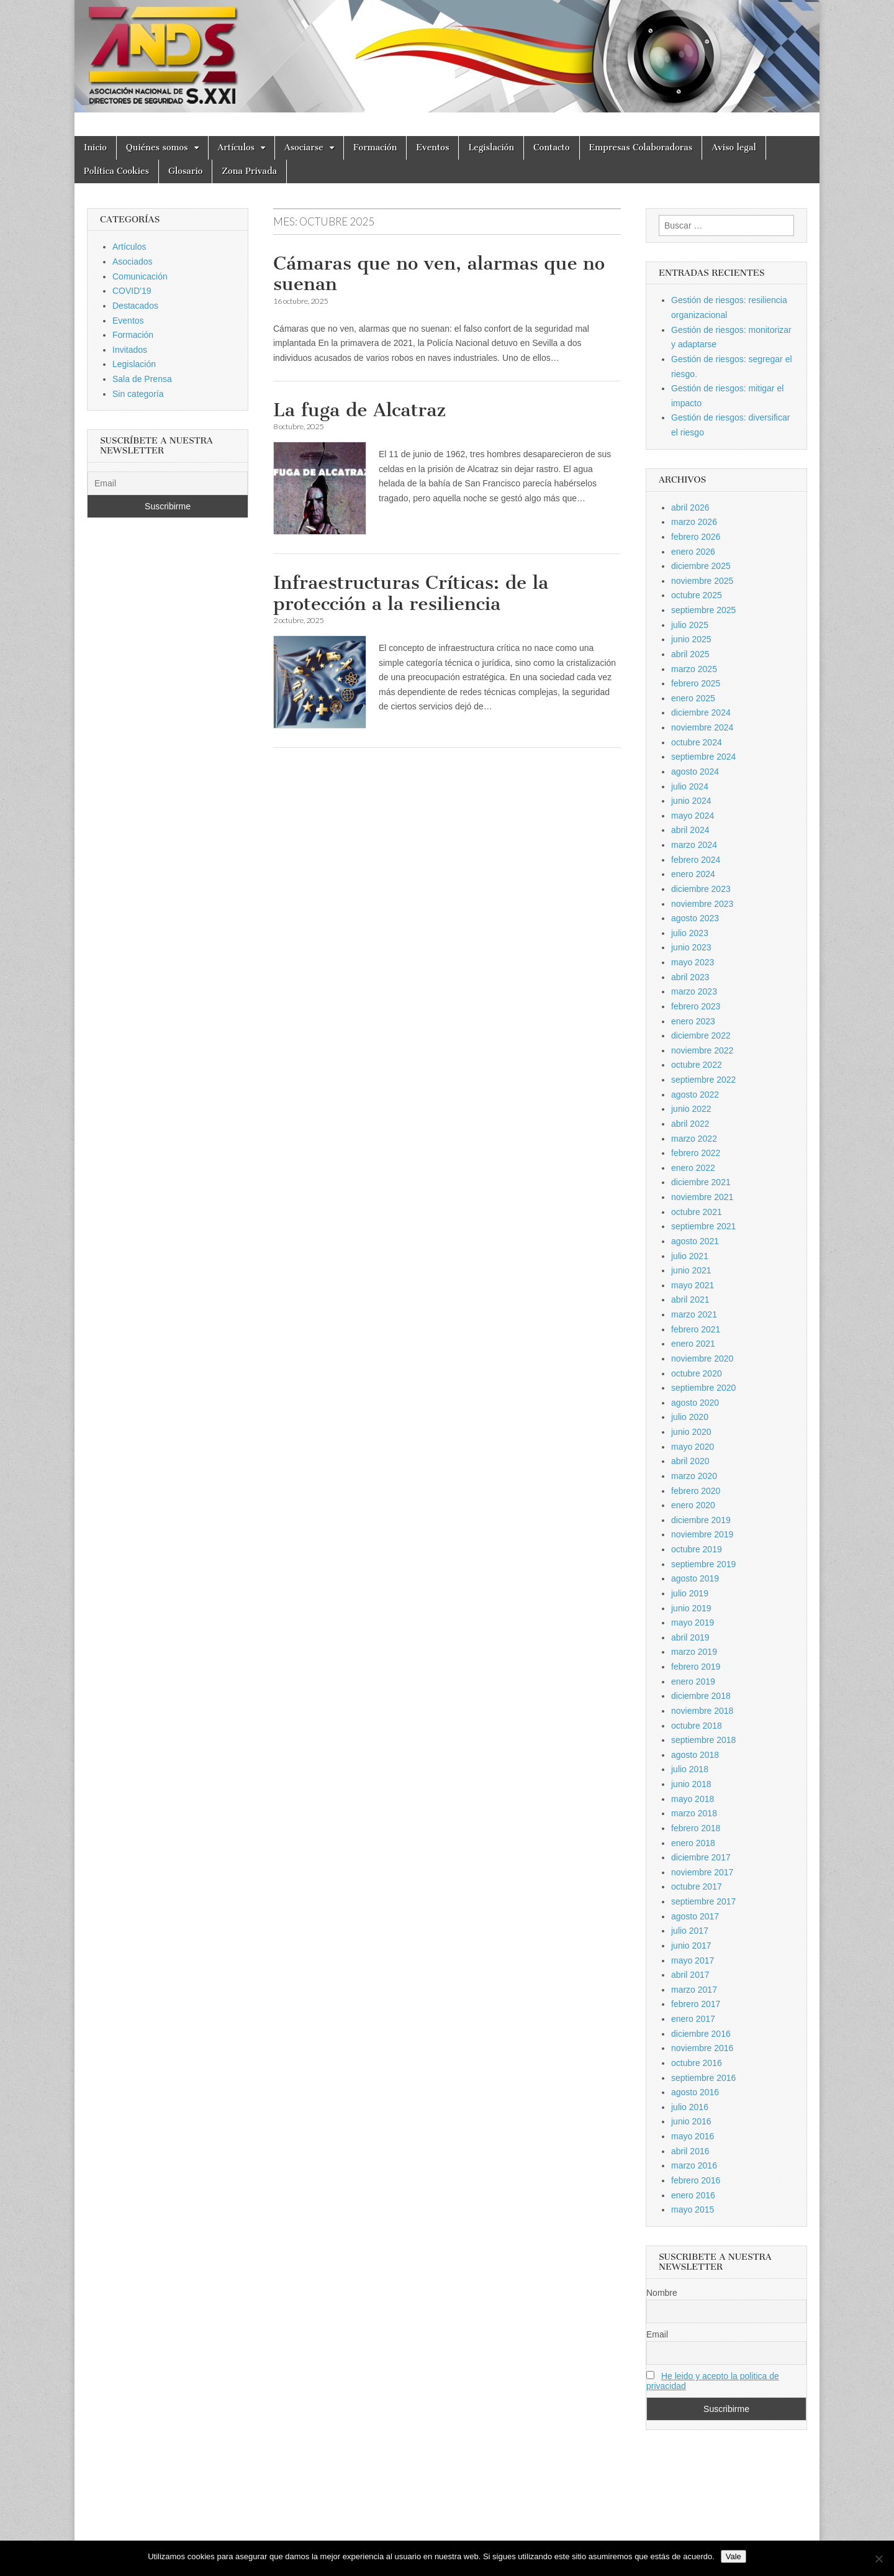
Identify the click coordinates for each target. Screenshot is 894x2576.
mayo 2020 (692, 1447)
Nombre (661, 2293)
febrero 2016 (695, 2180)
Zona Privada (249, 171)
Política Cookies (116, 171)
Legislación (491, 147)
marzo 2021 (694, 1314)
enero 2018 (693, 1843)
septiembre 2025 (703, 610)
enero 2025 (693, 698)
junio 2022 (691, 1109)
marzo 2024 (694, 845)
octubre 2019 (696, 1549)
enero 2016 (693, 2195)
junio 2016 (691, 2121)
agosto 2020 (695, 1403)
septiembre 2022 (703, 1080)
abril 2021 (690, 1299)
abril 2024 (690, 830)
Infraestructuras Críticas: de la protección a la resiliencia (410, 593)
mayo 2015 (692, 2209)
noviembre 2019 (702, 1534)
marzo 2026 (694, 522)
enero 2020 (693, 1505)
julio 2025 (689, 625)
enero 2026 (693, 552)
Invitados (129, 350)
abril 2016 (690, 2151)
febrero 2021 (695, 1329)
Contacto (551, 147)
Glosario (185, 171)
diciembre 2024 (701, 712)
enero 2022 (693, 1168)
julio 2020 (689, 1417)
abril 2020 (690, 1461)
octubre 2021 (696, 1212)
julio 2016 (689, 2107)
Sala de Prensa (142, 379)
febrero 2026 (695, 537)
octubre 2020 (696, 1373)
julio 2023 (689, 933)
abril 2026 (690, 507)
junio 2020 (691, 1432)
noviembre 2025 (702, 581)
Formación (375, 147)
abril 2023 (690, 977)
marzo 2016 (694, 2165)
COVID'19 (131, 291)
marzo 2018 (694, 1813)
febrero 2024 (695, 860)
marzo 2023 (694, 991)
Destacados (135, 306)
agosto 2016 (695, 2092)
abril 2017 (690, 1975)
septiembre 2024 (703, 757)
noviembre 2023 (702, 904)
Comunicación (140, 276)
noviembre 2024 (702, 727)
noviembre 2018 (702, 1711)
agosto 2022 (695, 1094)
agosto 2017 (695, 1916)
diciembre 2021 (701, 1182)
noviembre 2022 (702, 1050)
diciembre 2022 (701, 1035)
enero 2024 (693, 874)
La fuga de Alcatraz (359, 410)
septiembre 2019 (703, 1564)
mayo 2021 (692, 1285)
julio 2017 (689, 1931)
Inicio (95, 147)
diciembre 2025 (701, 566)
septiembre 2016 (703, 2078)
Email (657, 2334)
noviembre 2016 (702, 2048)
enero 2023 (693, 1021)
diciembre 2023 (701, 889)
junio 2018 (691, 1784)
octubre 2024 (696, 742)
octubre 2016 (696, 2063)
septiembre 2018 (703, 1740)
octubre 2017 (696, 1886)
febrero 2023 (695, 1006)
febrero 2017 (695, 2004)
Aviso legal (733, 147)
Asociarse (303, 147)
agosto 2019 (695, 1578)
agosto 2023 (695, 918)
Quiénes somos (157, 147)
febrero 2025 (695, 683)
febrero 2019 (695, 1667)
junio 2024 (691, 801)
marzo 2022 (694, 1139)
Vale (733, 2556)
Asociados (132, 261)
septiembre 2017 (703, 1901)
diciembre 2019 (701, 1520)
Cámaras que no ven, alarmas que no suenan (439, 274)
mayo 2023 (692, 962)
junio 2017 (691, 1945)
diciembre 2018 (701, 1696)
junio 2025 (691, 639)
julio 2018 (689, 1769)
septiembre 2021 (703, 1226)
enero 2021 (693, 1344)
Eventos (432, 147)
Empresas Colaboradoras (641, 147)
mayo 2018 (692, 1799)
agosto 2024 (695, 771)
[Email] (168, 483)
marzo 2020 (694, 1476)
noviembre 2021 (702, 1197)
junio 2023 (691, 947)
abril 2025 (690, 654)
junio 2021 (691, 1270)
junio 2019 (691, 1608)
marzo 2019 (694, 1652)
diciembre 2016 (701, 2034)
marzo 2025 (694, 669)
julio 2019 (689, 1593)
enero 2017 (693, 2019)
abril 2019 (690, 1637)
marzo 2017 (694, 1990)
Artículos (236, 147)
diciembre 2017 (701, 1857)
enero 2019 (693, 1681)
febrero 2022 (695, 1153)
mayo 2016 (692, 2136)
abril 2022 (690, 1124)
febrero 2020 (695, 1491)
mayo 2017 (692, 1960)
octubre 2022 (696, 1065)
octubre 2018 (696, 1726)
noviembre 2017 (702, 1872)
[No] (878, 2558)
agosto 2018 (695, 1755)
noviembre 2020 (702, 1358)
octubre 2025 (696, 595)
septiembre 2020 (703, 1388)
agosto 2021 (695, 1241)
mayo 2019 (692, 1622)
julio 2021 (689, 1256)
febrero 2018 (695, 1828)
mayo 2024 (692, 816)
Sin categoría (138, 394)
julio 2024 (689, 786)
